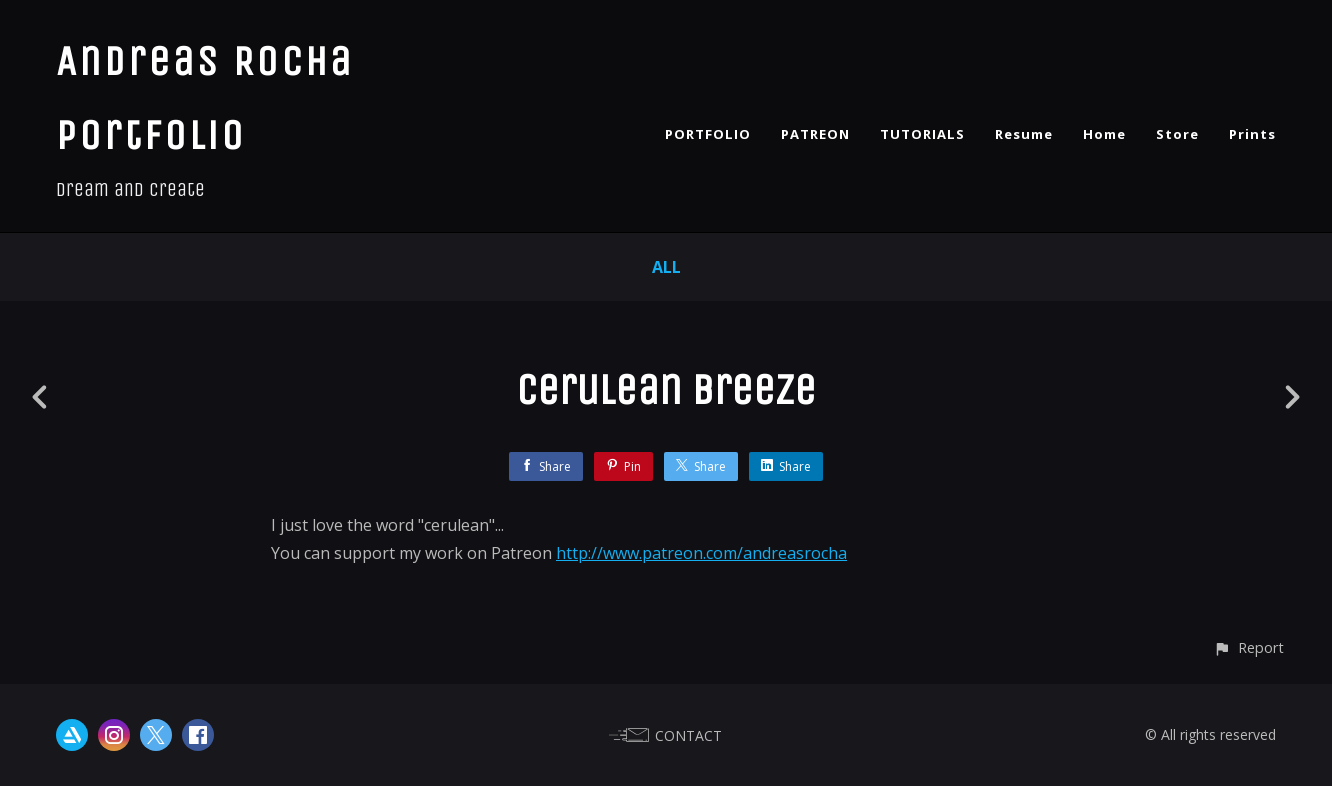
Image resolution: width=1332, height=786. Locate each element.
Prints (1252, 134)
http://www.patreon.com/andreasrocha (701, 553)
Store (1177, 134)
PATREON (815, 134)
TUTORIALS (922, 134)
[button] (1248, 647)
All (666, 267)
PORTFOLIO (708, 134)
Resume (1024, 134)
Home (1104, 134)
